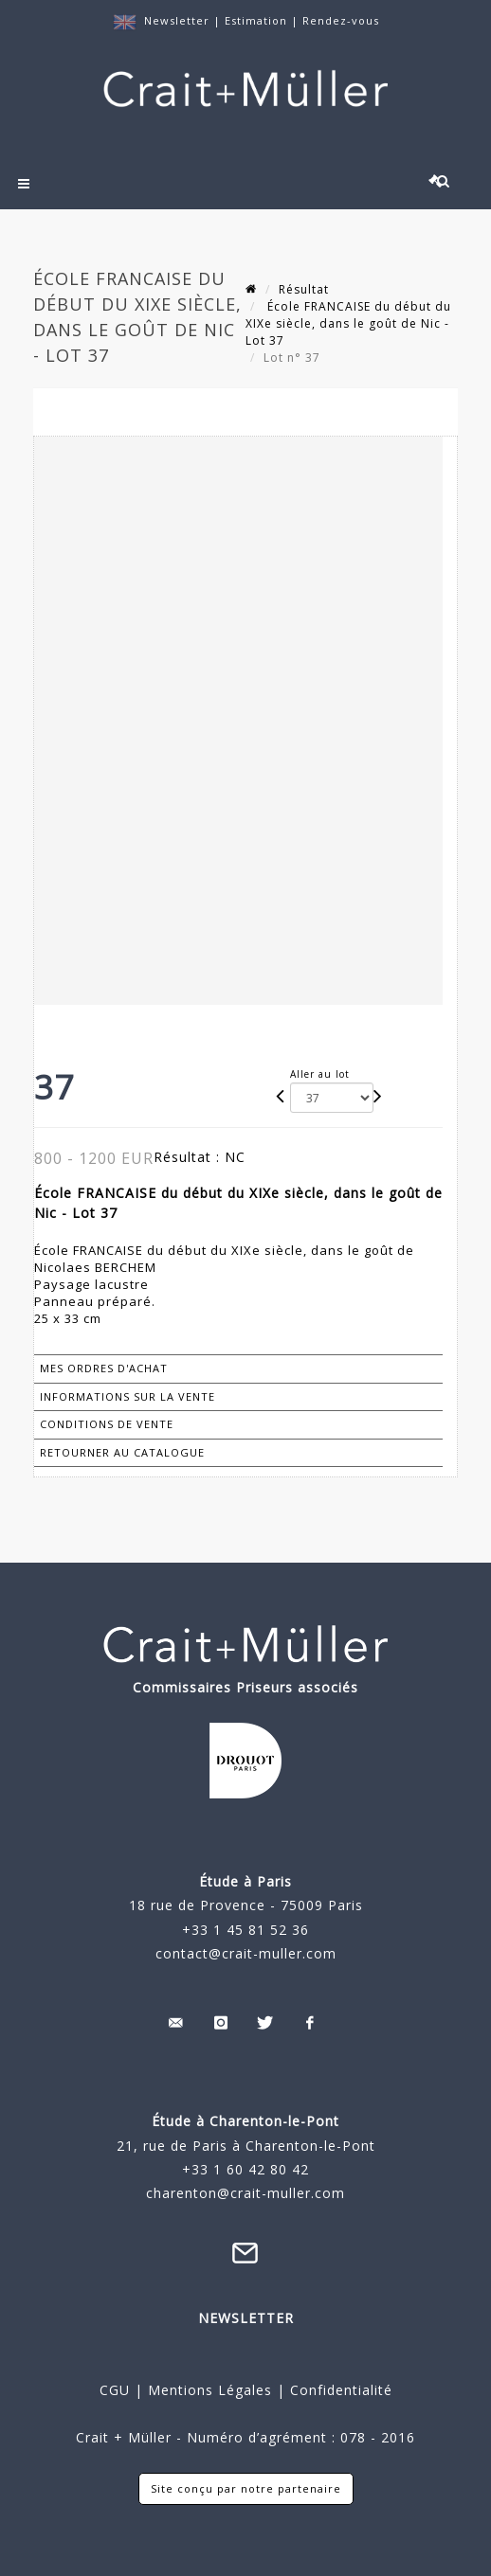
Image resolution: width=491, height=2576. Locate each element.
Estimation (258, 20)
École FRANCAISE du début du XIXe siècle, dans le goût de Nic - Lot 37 (348, 323)
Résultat (304, 289)
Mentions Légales (210, 2390)
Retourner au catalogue (122, 1452)
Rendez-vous (340, 20)
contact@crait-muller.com (245, 1953)
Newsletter (176, 20)
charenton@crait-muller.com (245, 2193)
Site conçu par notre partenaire (246, 2488)
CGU (115, 2390)
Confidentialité (338, 2390)
